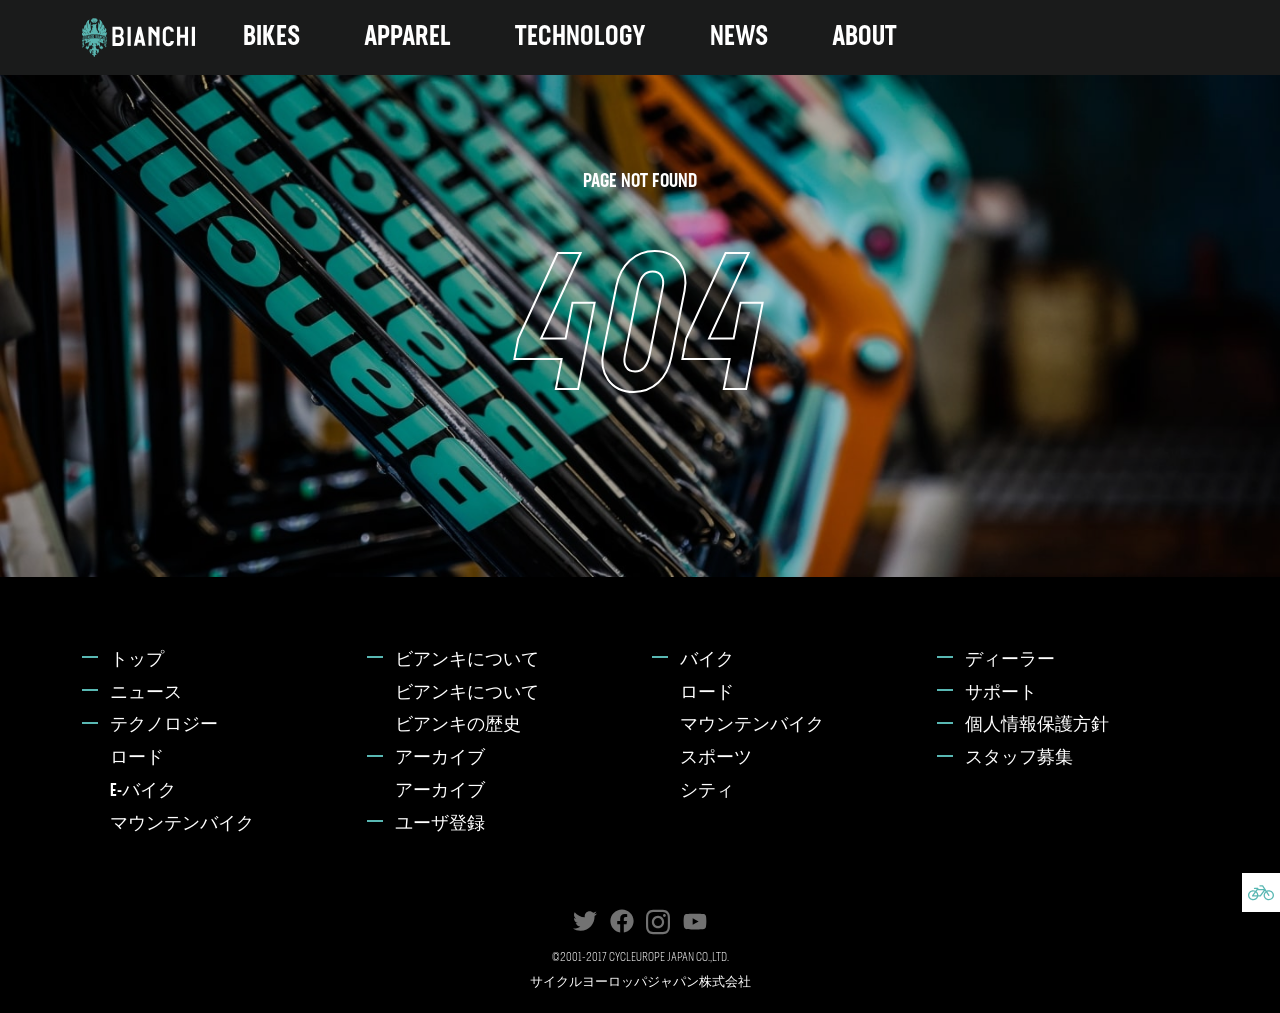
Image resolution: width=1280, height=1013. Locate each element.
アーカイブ (440, 758)
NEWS (739, 37)
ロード (137, 758)
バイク (707, 660)
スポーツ (716, 758)
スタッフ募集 (1019, 758)
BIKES (271, 37)
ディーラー (1010, 660)
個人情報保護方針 (1037, 725)
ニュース (146, 693)
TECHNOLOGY (580, 37)
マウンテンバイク (182, 824)
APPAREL (407, 37)
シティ (707, 791)
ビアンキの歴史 (458, 725)
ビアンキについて (467, 660)
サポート (1001, 693)
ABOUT (864, 37)
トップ (137, 660)
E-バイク (143, 791)
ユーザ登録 (440, 824)
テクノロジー (164, 725)
